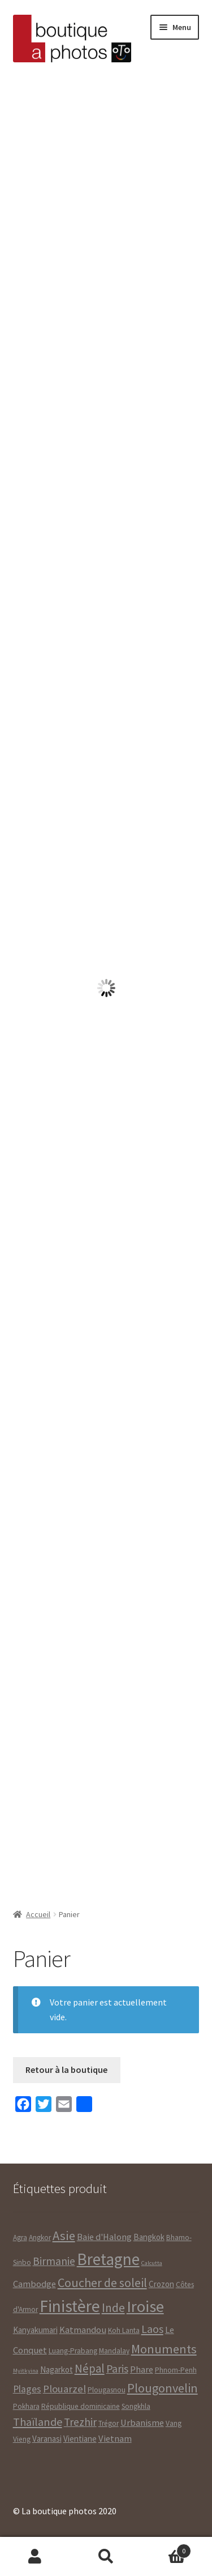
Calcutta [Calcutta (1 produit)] (151, 2263)
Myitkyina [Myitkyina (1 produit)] (25, 2370)
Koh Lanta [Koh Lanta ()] (124, 2330)
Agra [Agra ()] (20, 2237)
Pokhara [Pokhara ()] (26, 2406)
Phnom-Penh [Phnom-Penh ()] (176, 2370)
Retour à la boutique (66, 2069)
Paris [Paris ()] (117, 2368)
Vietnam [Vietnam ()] (115, 2439)
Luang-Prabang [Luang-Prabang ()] (73, 2351)
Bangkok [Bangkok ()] (149, 2237)
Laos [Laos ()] (152, 2329)
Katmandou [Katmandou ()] (82, 2330)
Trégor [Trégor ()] (108, 2423)
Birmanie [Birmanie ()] (54, 2261)
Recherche (106, 2556)
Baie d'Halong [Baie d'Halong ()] (104, 2237)
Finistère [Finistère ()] (70, 2306)
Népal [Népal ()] (90, 2368)
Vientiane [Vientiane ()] (80, 2438)
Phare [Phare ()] (141, 2369)
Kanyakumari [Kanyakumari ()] (35, 2329)
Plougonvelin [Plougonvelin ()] (162, 2388)
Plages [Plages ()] (27, 2389)
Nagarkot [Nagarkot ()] (56, 2369)
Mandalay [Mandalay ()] (114, 2351)
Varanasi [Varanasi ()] (47, 2438)
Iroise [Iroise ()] (145, 2306)
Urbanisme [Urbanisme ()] (142, 2423)
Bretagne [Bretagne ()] (108, 2259)
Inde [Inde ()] (113, 2307)
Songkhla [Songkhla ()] (136, 2406)
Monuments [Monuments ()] (164, 2349)
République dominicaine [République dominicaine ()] (80, 2406)
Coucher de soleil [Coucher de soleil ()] (102, 2282)
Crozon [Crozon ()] (161, 2284)
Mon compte (35, 2556)
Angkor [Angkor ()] (40, 2237)
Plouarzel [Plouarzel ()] (64, 2388)
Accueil (38, 1914)
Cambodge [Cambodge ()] (34, 2284)
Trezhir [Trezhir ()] (80, 2422)
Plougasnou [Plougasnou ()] (107, 2390)
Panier (166, 2548)
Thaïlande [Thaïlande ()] (37, 2422)
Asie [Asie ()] (64, 2235)
